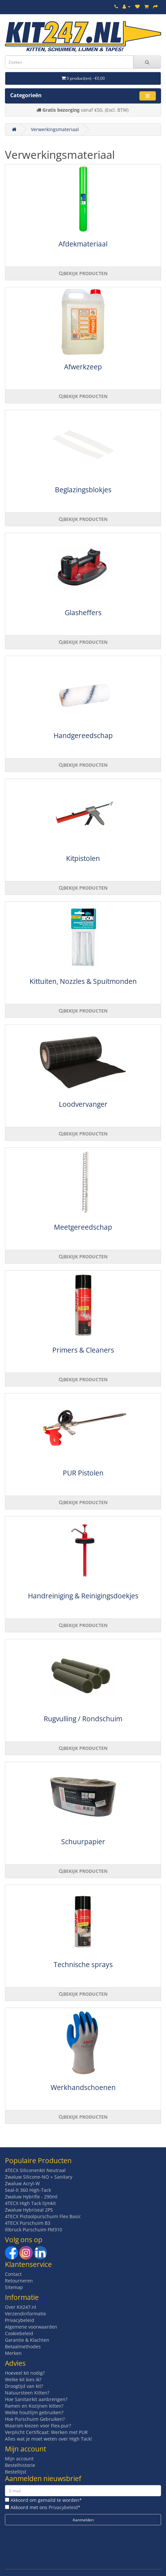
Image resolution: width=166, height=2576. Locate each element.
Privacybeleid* (65, 2507)
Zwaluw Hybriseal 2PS (29, 2210)
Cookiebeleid (19, 2333)
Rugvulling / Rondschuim (83, 1718)
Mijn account (19, 2458)
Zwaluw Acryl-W (22, 2183)
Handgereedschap (83, 735)
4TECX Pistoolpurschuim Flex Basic (43, 2216)
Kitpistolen (83, 858)
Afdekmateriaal (83, 243)
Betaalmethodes (23, 2346)
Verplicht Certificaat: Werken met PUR (46, 2432)
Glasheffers (83, 612)
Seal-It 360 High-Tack (28, 2190)
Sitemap (14, 2287)
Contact (13, 2274)
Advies (15, 2363)
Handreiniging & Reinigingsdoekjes (83, 1595)
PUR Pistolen (83, 1472)
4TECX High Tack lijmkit (30, 2203)
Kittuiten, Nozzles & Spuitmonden (83, 981)
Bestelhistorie (20, 2465)
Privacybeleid (19, 2320)
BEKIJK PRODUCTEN (83, 273)
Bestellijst (15, 2472)
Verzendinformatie (25, 2313)
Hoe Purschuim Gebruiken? (35, 2419)
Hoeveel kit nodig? (25, 2373)
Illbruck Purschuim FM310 (33, 2229)
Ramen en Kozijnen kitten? (34, 2406)
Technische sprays (83, 1964)
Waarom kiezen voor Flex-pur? (38, 2425)
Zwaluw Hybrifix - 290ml (31, 2196)
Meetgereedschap (83, 1227)
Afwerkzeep (83, 366)
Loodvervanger (83, 1104)
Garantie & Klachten (27, 2340)
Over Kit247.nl (20, 2307)
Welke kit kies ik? (23, 2379)
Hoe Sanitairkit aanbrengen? (36, 2399)
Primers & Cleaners (83, 1350)
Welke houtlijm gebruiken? (34, 2412)
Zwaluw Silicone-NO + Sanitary (38, 2177)
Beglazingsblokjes (83, 489)
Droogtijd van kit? (24, 2386)
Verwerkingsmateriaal (55, 129)
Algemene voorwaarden (31, 2327)
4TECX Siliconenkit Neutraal (35, 2170)
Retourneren (19, 2280)
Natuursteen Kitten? (27, 2393)
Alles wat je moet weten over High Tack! (48, 2439)
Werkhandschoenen (83, 2087)
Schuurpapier (83, 1841)
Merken (13, 2353)
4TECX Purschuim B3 (27, 2223)
